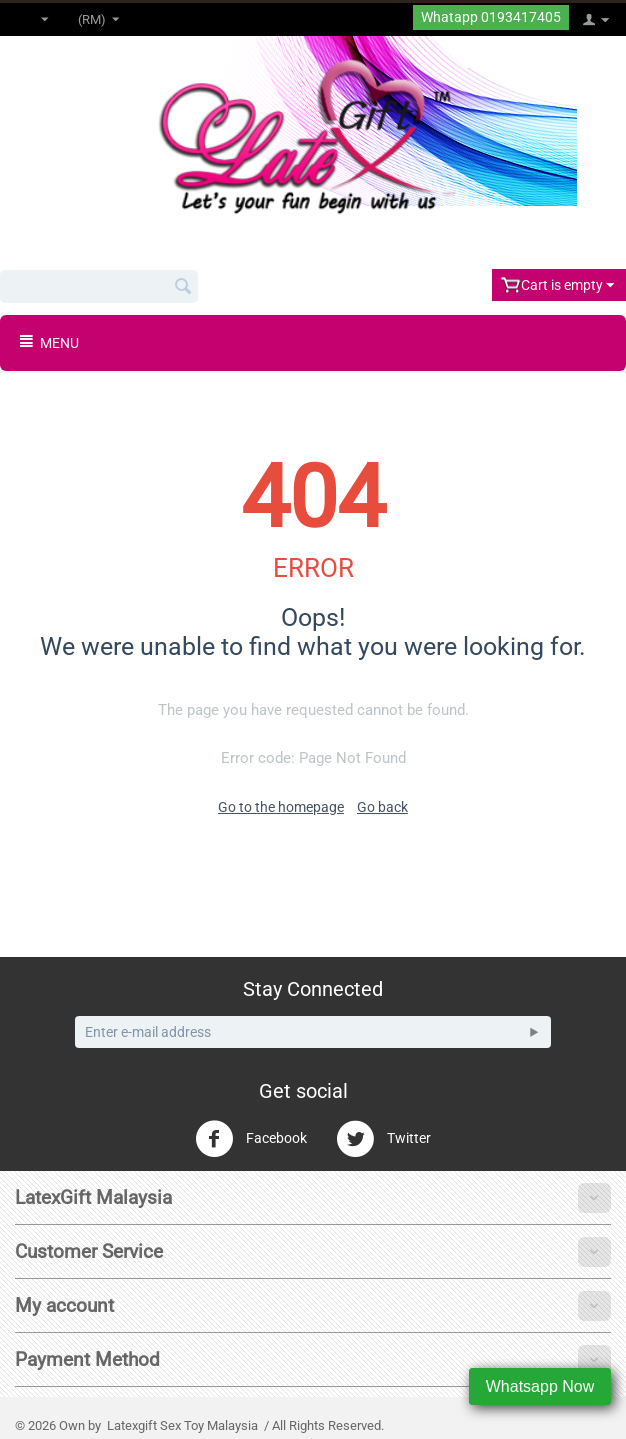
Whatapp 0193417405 (491, 17)
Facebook (251, 1139)
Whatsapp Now (540, 1386)
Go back (382, 807)
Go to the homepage (281, 807)
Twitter (383, 1139)
